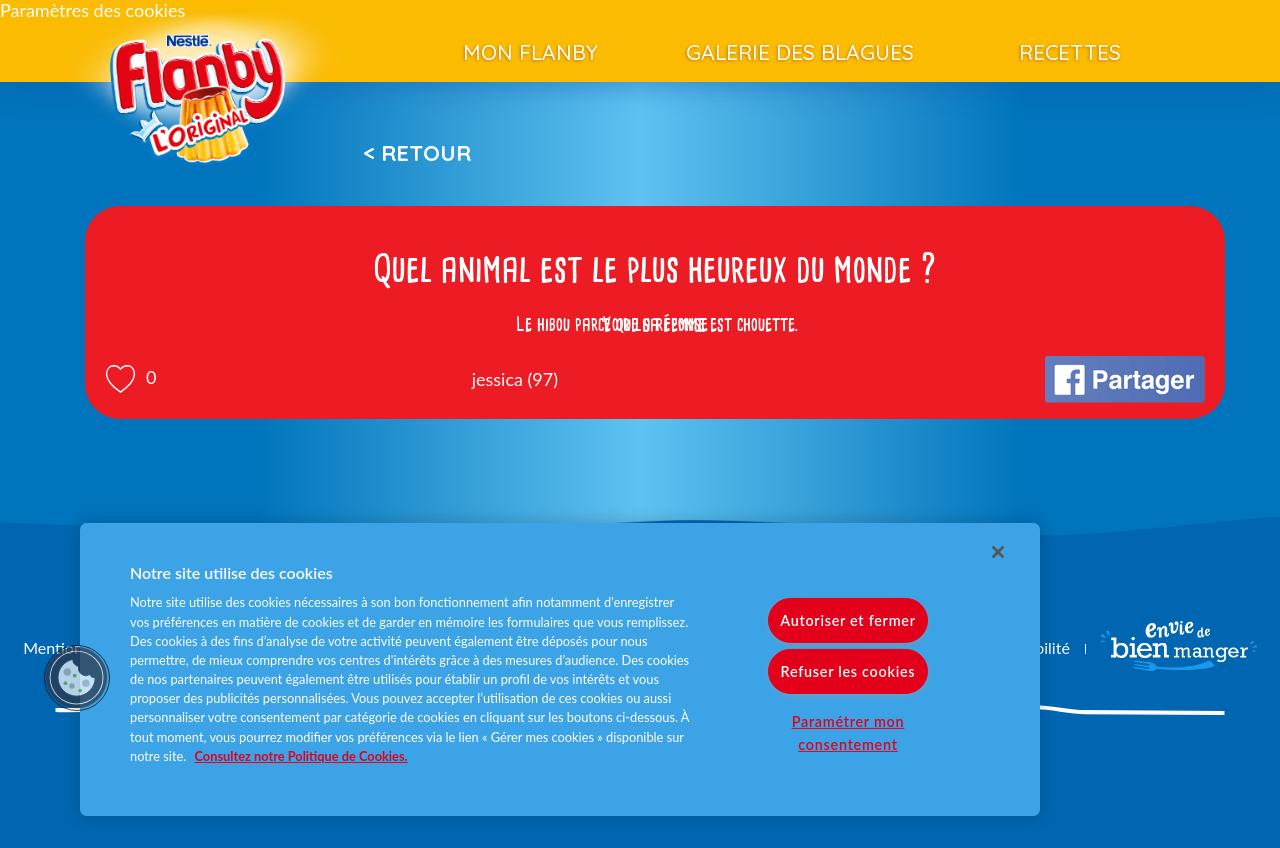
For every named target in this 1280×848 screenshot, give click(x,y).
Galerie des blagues (800, 52)
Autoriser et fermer (847, 620)
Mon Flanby (530, 52)
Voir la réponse (655, 324)
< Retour (417, 153)
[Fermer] (998, 552)
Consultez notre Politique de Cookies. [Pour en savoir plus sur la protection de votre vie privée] (301, 756)
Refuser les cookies (848, 671)
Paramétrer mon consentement (848, 733)
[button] (77, 678)
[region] (560, 669)
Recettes (1070, 52)
